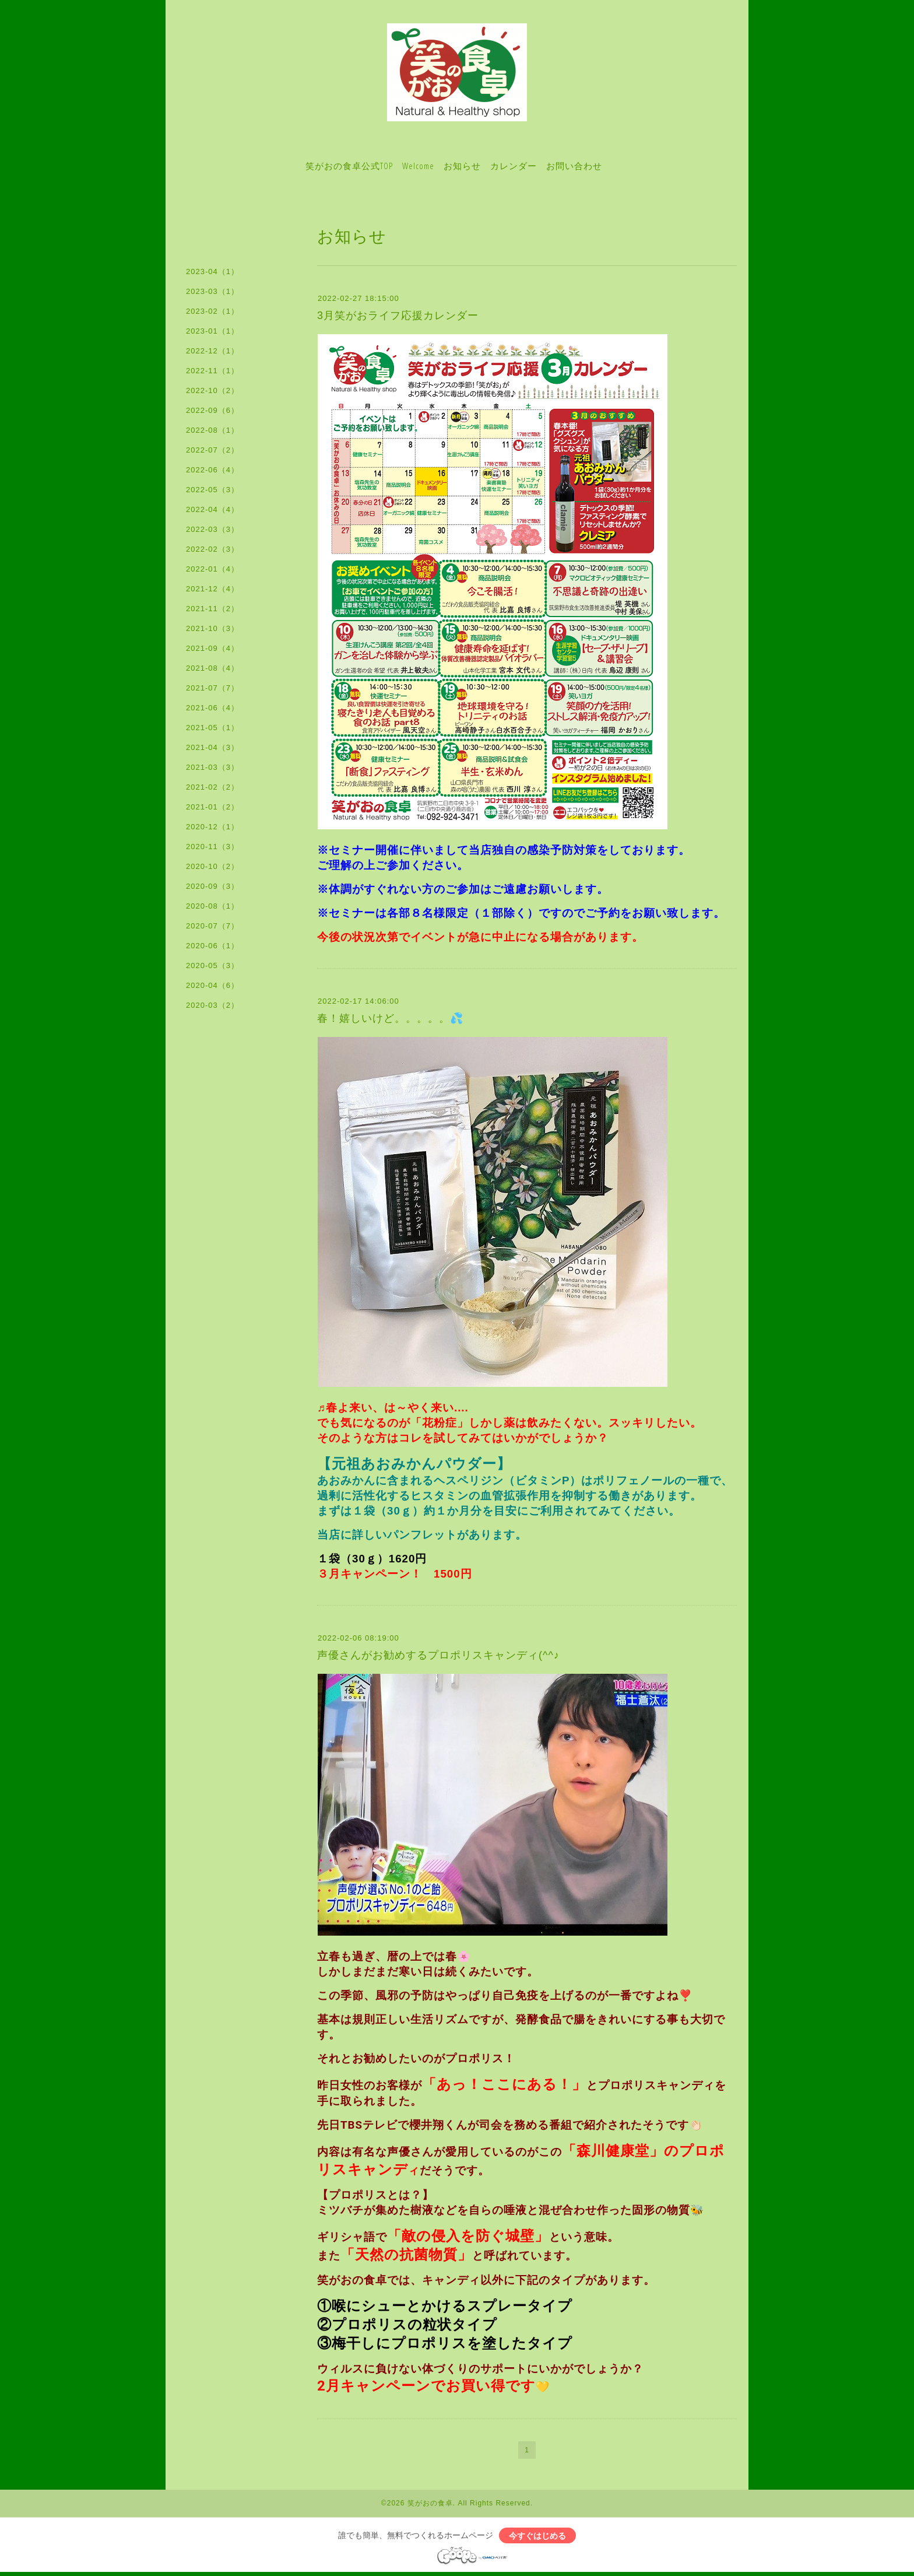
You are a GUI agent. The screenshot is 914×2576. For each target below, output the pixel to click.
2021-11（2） (212, 608)
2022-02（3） (212, 549)
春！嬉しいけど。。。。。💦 (390, 1018)
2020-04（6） (212, 985)
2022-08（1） (212, 430)
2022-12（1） (212, 350)
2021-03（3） (212, 767)
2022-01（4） (212, 569)
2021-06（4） (212, 707)
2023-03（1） (212, 291)
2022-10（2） (212, 390)
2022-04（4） (212, 509)
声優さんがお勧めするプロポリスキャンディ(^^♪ (438, 1655)
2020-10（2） (212, 866)
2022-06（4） (212, 469)
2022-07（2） (212, 450)
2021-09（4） (212, 648)
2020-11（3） (212, 846)
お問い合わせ (574, 165)
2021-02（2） (212, 787)
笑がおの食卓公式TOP (349, 165)
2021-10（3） (212, 628)
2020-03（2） (212, 1005)
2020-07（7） (212, 925)
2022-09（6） (212, 410)
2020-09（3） (212, 886)
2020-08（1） (212, 906)
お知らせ (462, 165)
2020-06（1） (212, 945)
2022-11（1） (212, 370)
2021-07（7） (212, 688)
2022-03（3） (212, 529)
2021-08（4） (212, 668)
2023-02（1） (212, 311)
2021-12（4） (212, 588)
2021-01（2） (212, 806)
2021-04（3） (212, 747)
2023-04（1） (212, 271)
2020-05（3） (212, 965)
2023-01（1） (212, 331)
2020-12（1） (212, 826)
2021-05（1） (212, 727)
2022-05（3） (212, 489)
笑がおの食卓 (430, 2503)
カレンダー (513, 165)
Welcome (418, 165)
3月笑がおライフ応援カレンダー (398, 315)
